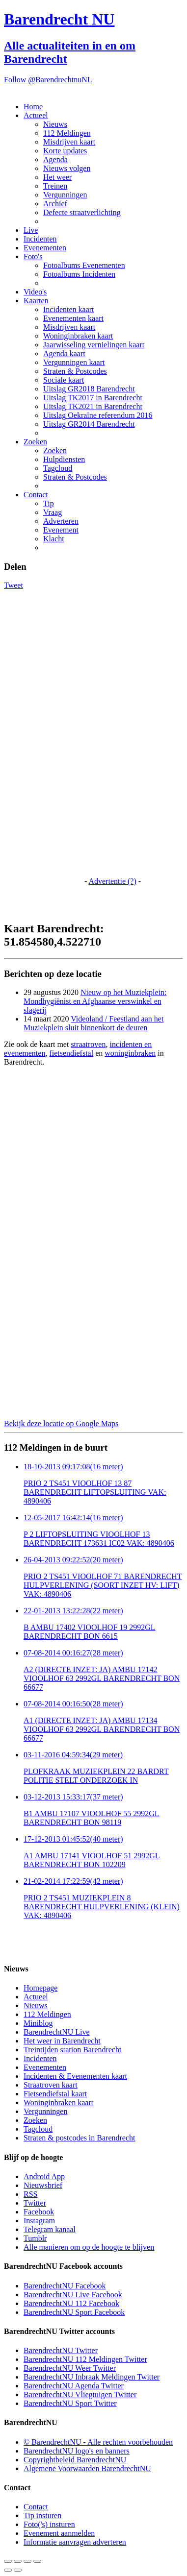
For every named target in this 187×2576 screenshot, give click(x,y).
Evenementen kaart (73, 318)
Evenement (61, 530)
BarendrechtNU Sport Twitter (70, 2403)
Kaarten (36, 300)
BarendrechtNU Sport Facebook (74, 2312)
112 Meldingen (67, 133)
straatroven (88, 1044)
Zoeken (35, 441)
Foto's (33, 256)
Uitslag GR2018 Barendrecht (89, 389)
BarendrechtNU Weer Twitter (70, 2368)
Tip (48, 503)
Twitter (35, 2203)
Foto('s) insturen (49, 2524)
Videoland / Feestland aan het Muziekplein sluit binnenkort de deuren (93, 1023)
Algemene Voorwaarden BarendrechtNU (87, 2468)
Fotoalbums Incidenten (79, 274)
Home (33, 106)
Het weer (57, 177)
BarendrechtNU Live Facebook (73, 2294)
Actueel (36, 115)
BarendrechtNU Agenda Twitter (74, 2386)
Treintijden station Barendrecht (72, 2049)
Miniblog (38, 2023)
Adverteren (61, 521)
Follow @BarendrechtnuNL (48, 79)
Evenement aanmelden (59, 2533)
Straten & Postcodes (75, 371)
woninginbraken (130, 1053)
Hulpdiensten (64, 459)
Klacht (53, 539)
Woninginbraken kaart (78, 336)
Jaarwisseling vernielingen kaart (93, 344)
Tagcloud (57, 468)
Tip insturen (42, 2515)
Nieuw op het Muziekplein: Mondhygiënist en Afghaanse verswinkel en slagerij (95, 1001)
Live (31, 230)
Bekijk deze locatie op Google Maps (61, 1423)
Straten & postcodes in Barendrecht (79, 2138)
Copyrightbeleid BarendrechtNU (75, 2459)
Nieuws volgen (66, 168)
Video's (35, 292)
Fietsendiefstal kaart (55, 2094)
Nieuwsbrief (43, 2185)
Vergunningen (65, 195)
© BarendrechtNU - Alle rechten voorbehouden (98, 2442)
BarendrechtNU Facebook (65, 2286)
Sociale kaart (63, 380)
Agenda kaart (64, 353)
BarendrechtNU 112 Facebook (71, 2303)
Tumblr (35, 2238)
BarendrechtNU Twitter (61, 2350)
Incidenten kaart (68, 309)
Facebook (39, 2212)
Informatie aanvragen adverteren (75, 2542)
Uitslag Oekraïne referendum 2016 (98, 415)
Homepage (40, 1988)
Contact (36, 494)
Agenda (55, 159)
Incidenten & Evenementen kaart (75, 2076)
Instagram (39, 2220)
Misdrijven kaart (69, 142)
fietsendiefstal (71, 1053)
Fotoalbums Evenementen (84, 265)
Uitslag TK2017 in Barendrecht (92, 397)
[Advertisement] (43, 737)
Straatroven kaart (51, 2085)
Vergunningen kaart (74, 362)
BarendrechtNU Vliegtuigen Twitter (80, 2394)
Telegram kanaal (50, 2229)
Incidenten (40, 239)
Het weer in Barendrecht (62, 2041)
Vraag (52, 512)
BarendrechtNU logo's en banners (77, 2451)
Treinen (55, 186)
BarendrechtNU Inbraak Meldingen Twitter (92, 2377)
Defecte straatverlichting (82, 212)
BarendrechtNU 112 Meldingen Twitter (85, 2359)
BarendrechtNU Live (57, 2032)
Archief (55, 203)
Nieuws (55, 124)
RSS (30, 2194)
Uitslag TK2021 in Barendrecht (92, 406)
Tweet (13, 585)
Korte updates (65, 150)
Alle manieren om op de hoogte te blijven (89, 2247)
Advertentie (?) (112, 881)
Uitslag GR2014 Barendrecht (89, 424)
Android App (44, 2176)
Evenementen (45, 247)
